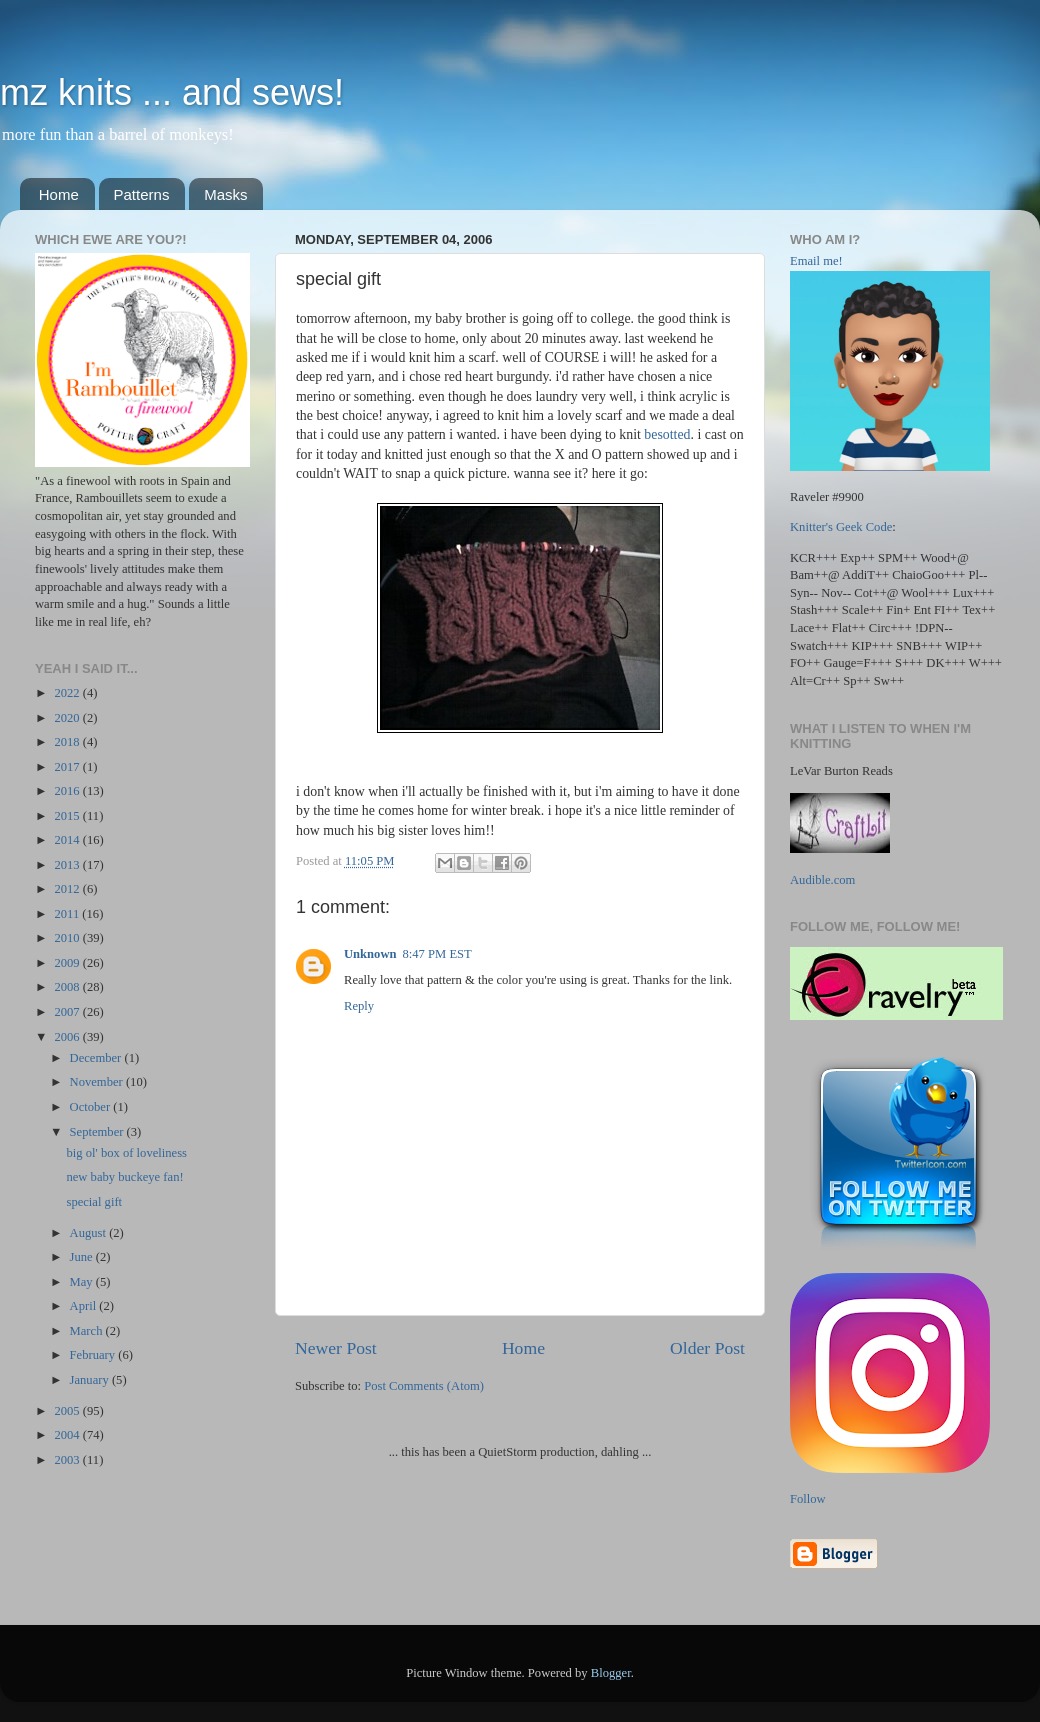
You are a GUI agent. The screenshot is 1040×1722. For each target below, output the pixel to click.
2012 (68, 889)
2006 (68, 1037)
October (92, 1107)
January (91, 1380)
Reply (359, 1006)
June (83, 1257)
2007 (68, 1012)
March (88, 1331)
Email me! (816, 261)
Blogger (611, 1673)
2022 (68, 693)
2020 (68, 718)
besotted (667, 434)
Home (59, 194)
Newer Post (336, 1348)
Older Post (707, 1348)
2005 (68, 1411)
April (85, 1306)
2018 (68, 742)
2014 (68, 840)
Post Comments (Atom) (424, 1386)
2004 (68, 1435)
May (83, 1282)
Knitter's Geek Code (841, 527)
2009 (68, 963)
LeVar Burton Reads (841, 771)
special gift (94, 1202)
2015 (68, 816)
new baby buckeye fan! (124, 1177)
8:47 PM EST (437, 954)
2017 (68, 767)
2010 (68, 938)
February (94, 1355)
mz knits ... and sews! (172, 92)
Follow (808, 1499)
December (97, 1058)
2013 (68, 865)
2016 (68, 791)
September (98, 1132)
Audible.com (822, 880)
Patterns (142, 194)
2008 (68, 987)
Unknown (370, 954)
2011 (68, 914)
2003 (68, 1460)
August (90, 1233)
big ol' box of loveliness (126, 1153)
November (98, 1082)
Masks (225, 194)
